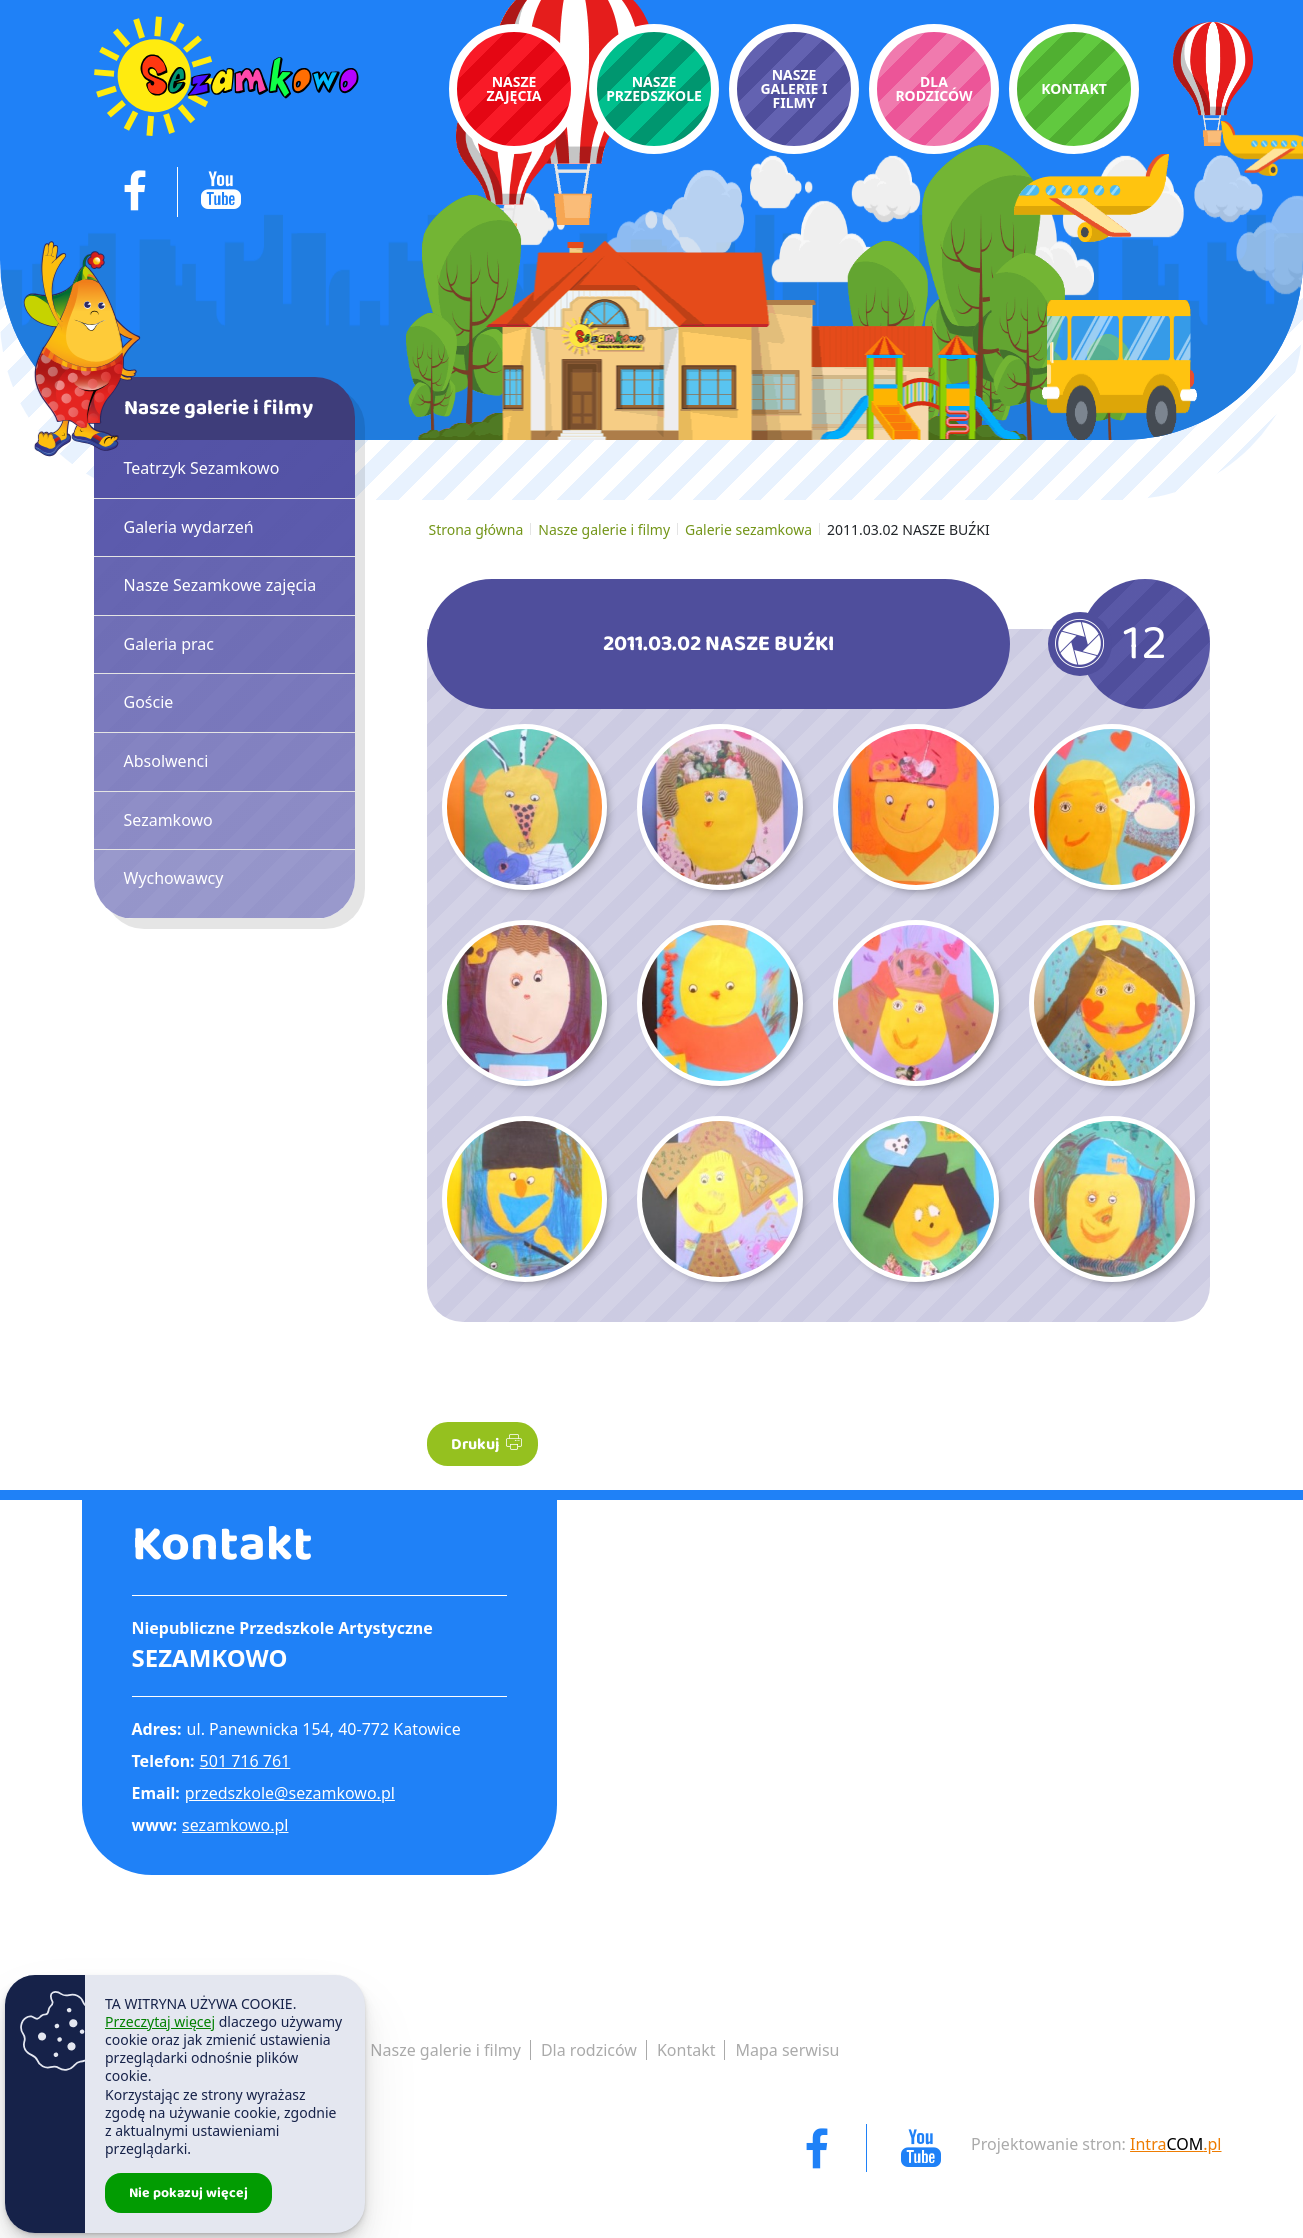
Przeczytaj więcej (160, 2021)
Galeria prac (169, 644)
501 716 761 (245, 1761)
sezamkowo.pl (235, 1825)
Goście (149, 702)
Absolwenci (166, 761)
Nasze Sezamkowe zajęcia (220, 585)
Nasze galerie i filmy (604, 529)
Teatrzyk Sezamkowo (202, 468)
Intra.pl (1175, 2144)
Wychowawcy (174, 878)
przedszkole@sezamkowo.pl (290, 1793)
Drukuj (486, 1444)
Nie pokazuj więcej (188, 2193)
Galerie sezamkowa (748, 529)
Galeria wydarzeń (189, 527)
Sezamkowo (168, 820)
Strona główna (476, 529)
